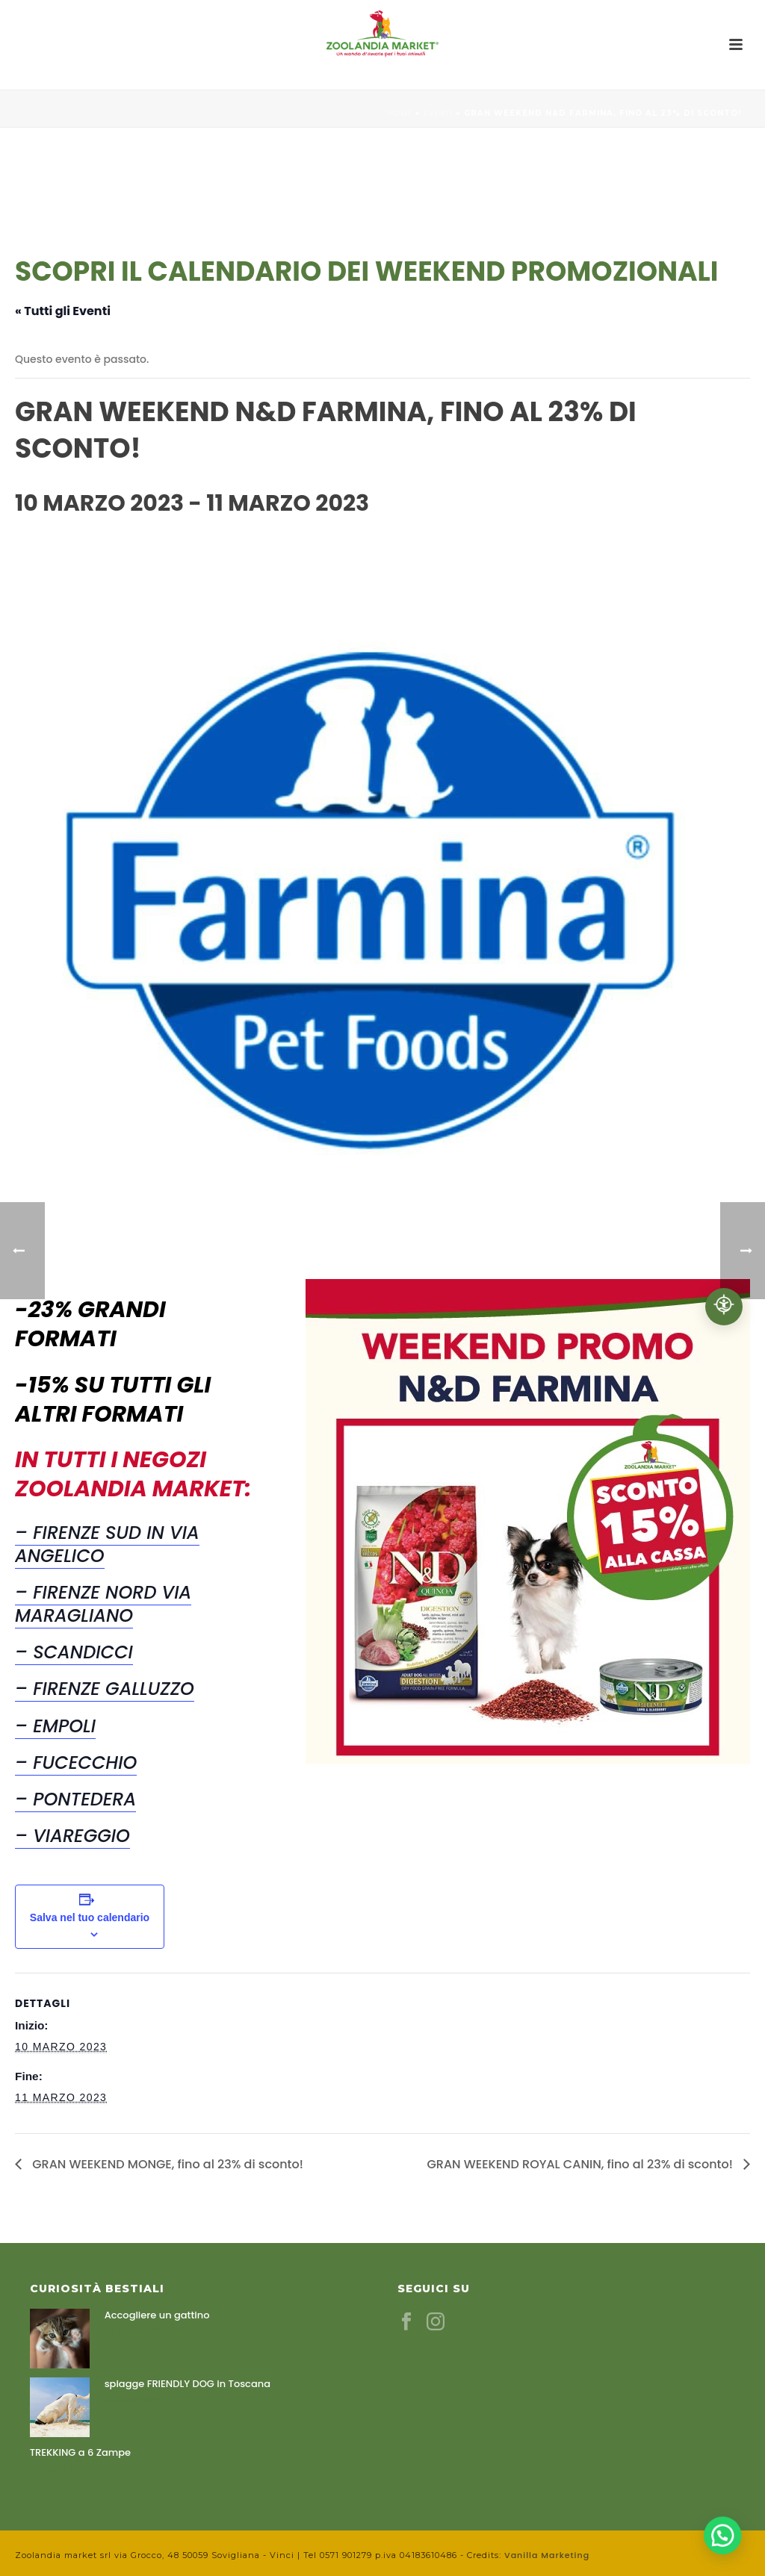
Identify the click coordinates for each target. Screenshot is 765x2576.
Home (400, 113)
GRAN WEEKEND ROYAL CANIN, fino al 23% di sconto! (581, 2164)
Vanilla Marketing (546, 2555)
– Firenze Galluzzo (104, 1688)
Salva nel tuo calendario (89, 1917)
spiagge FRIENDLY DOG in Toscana (187, 2384)
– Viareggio (72, 1835)
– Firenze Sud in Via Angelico (107, 1544)
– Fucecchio (76, 1762)
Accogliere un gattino (157, 2315)
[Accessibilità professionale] (724, 1306)
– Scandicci (74, 1652)
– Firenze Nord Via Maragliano (103, 1604)
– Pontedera (75, 1799)
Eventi (438, 113)
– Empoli (55, 1726)
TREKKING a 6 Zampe (80, 2453)
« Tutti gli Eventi (63, 311)
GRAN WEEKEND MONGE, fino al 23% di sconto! (166, 2164)
